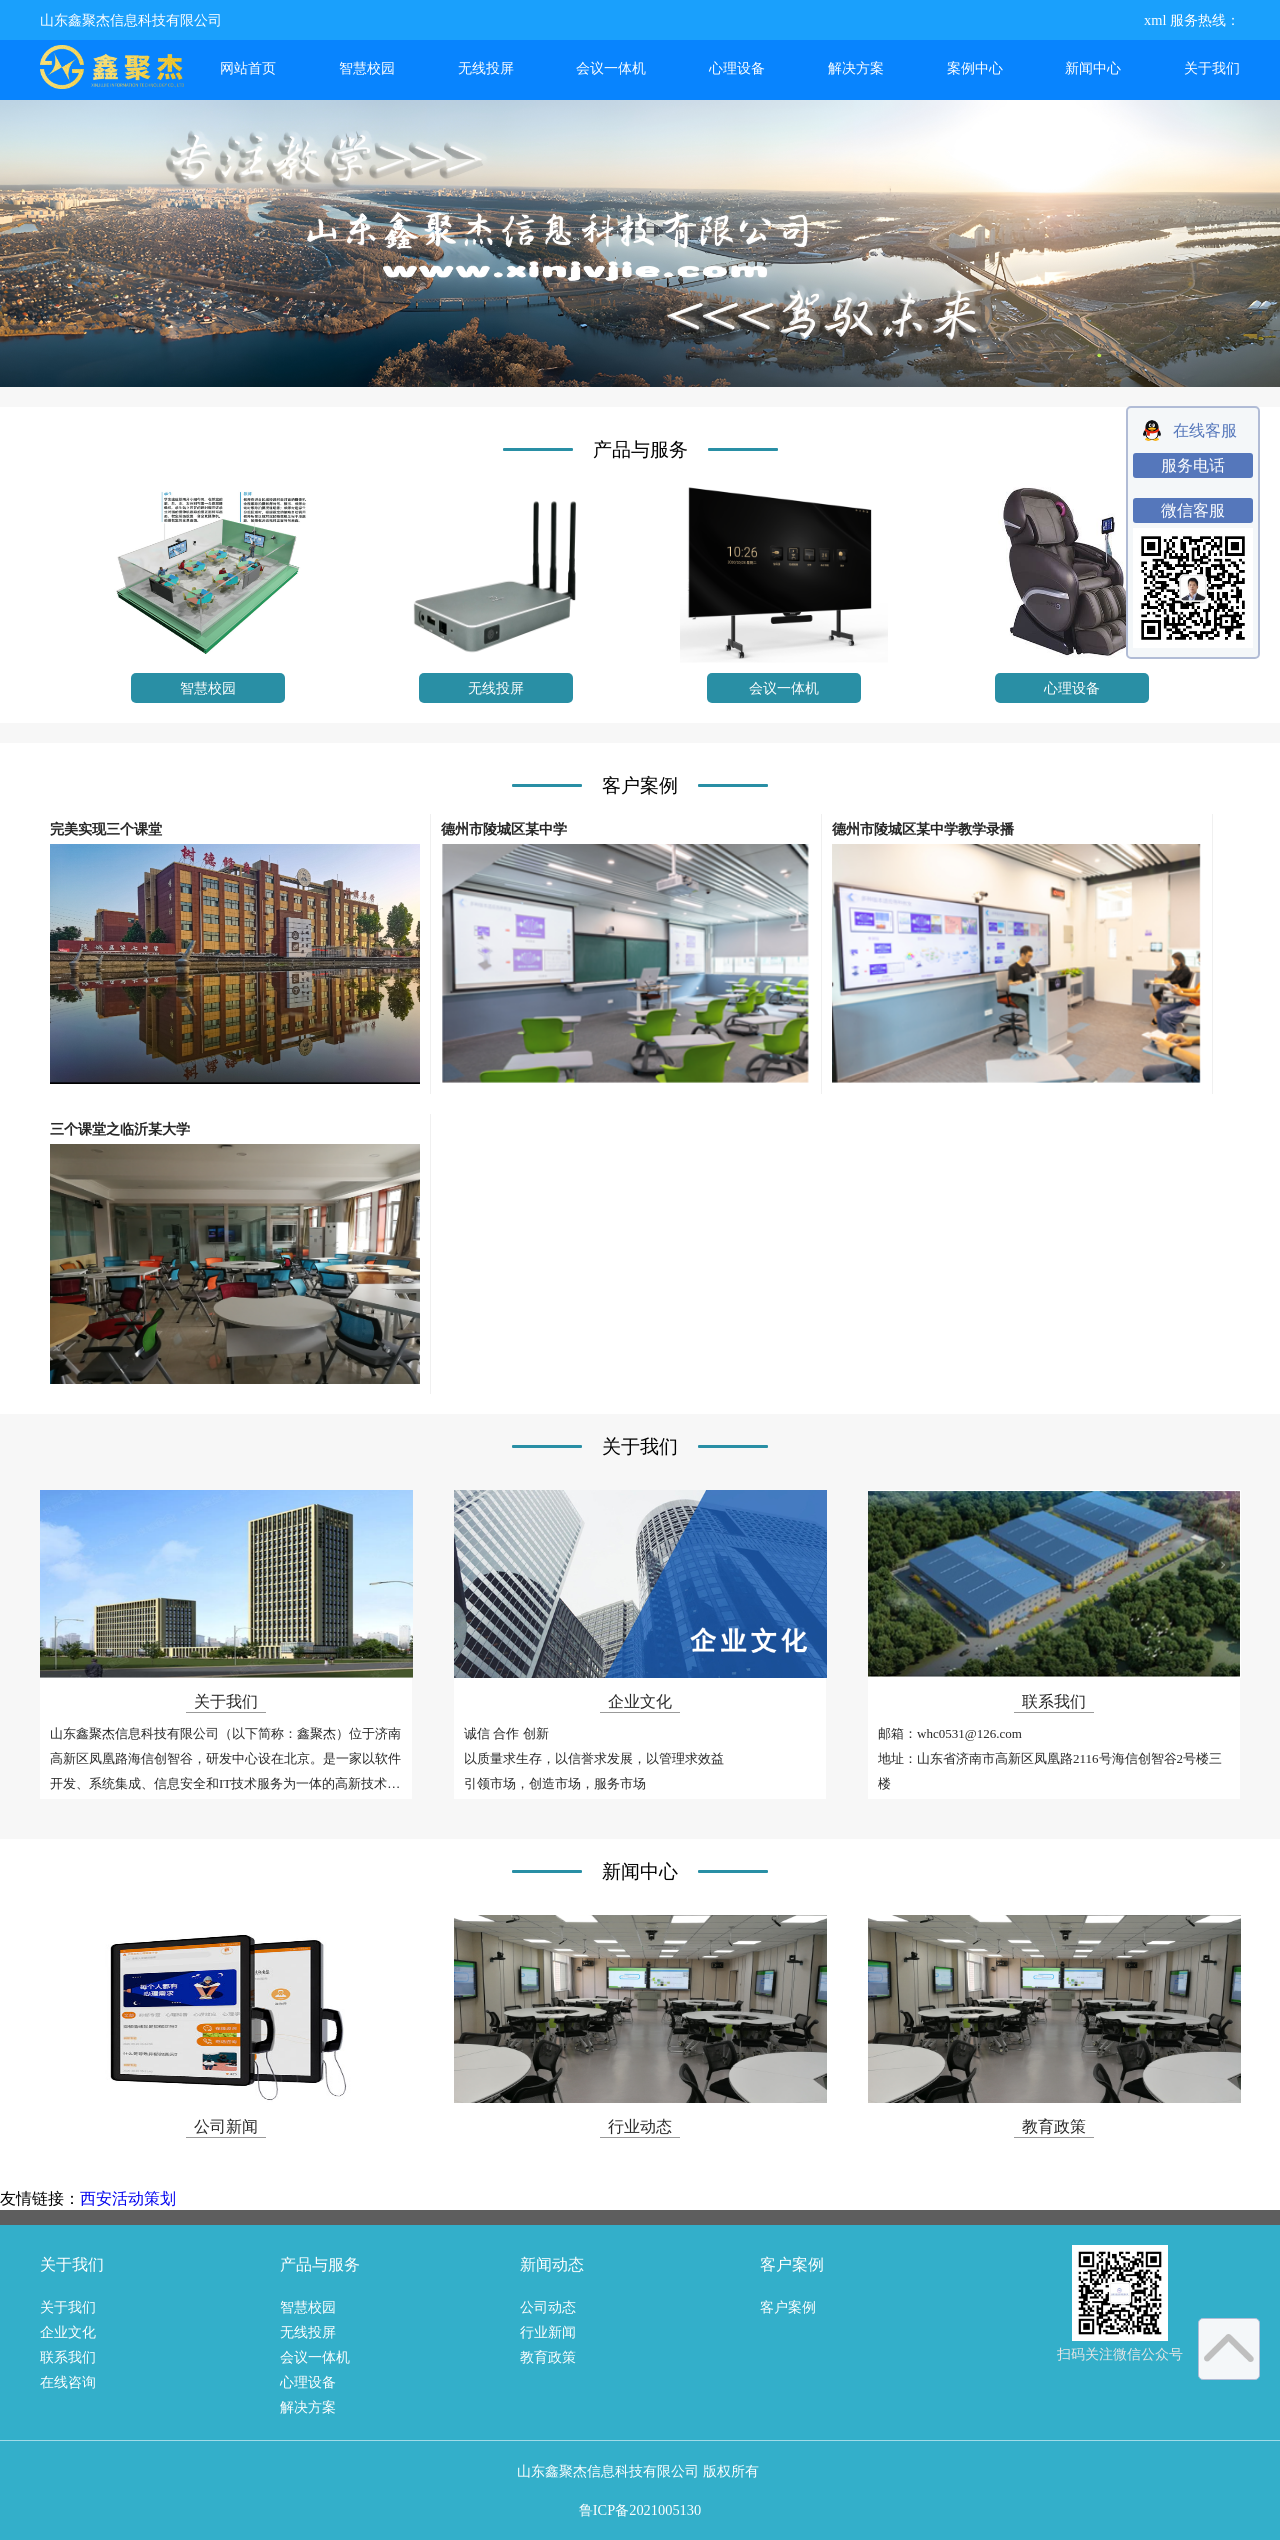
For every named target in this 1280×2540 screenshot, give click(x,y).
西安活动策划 (128, 2198)
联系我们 (68, 2357)
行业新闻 (548, 2332)
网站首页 (248, 68)
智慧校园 (367, 68)
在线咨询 (68, 2382)
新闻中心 (1093, 68)
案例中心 (975, 68)
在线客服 (1205, 430)
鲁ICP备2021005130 (640, 2510)
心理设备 (737, 68)
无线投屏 (486, 68)
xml (1155, 20)
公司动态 (548, 2307)
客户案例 (788, 2307)
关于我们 (1212, 68)
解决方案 (856, 68)
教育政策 (548, 2357)
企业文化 (68, 2332)
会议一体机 (611, 68)
